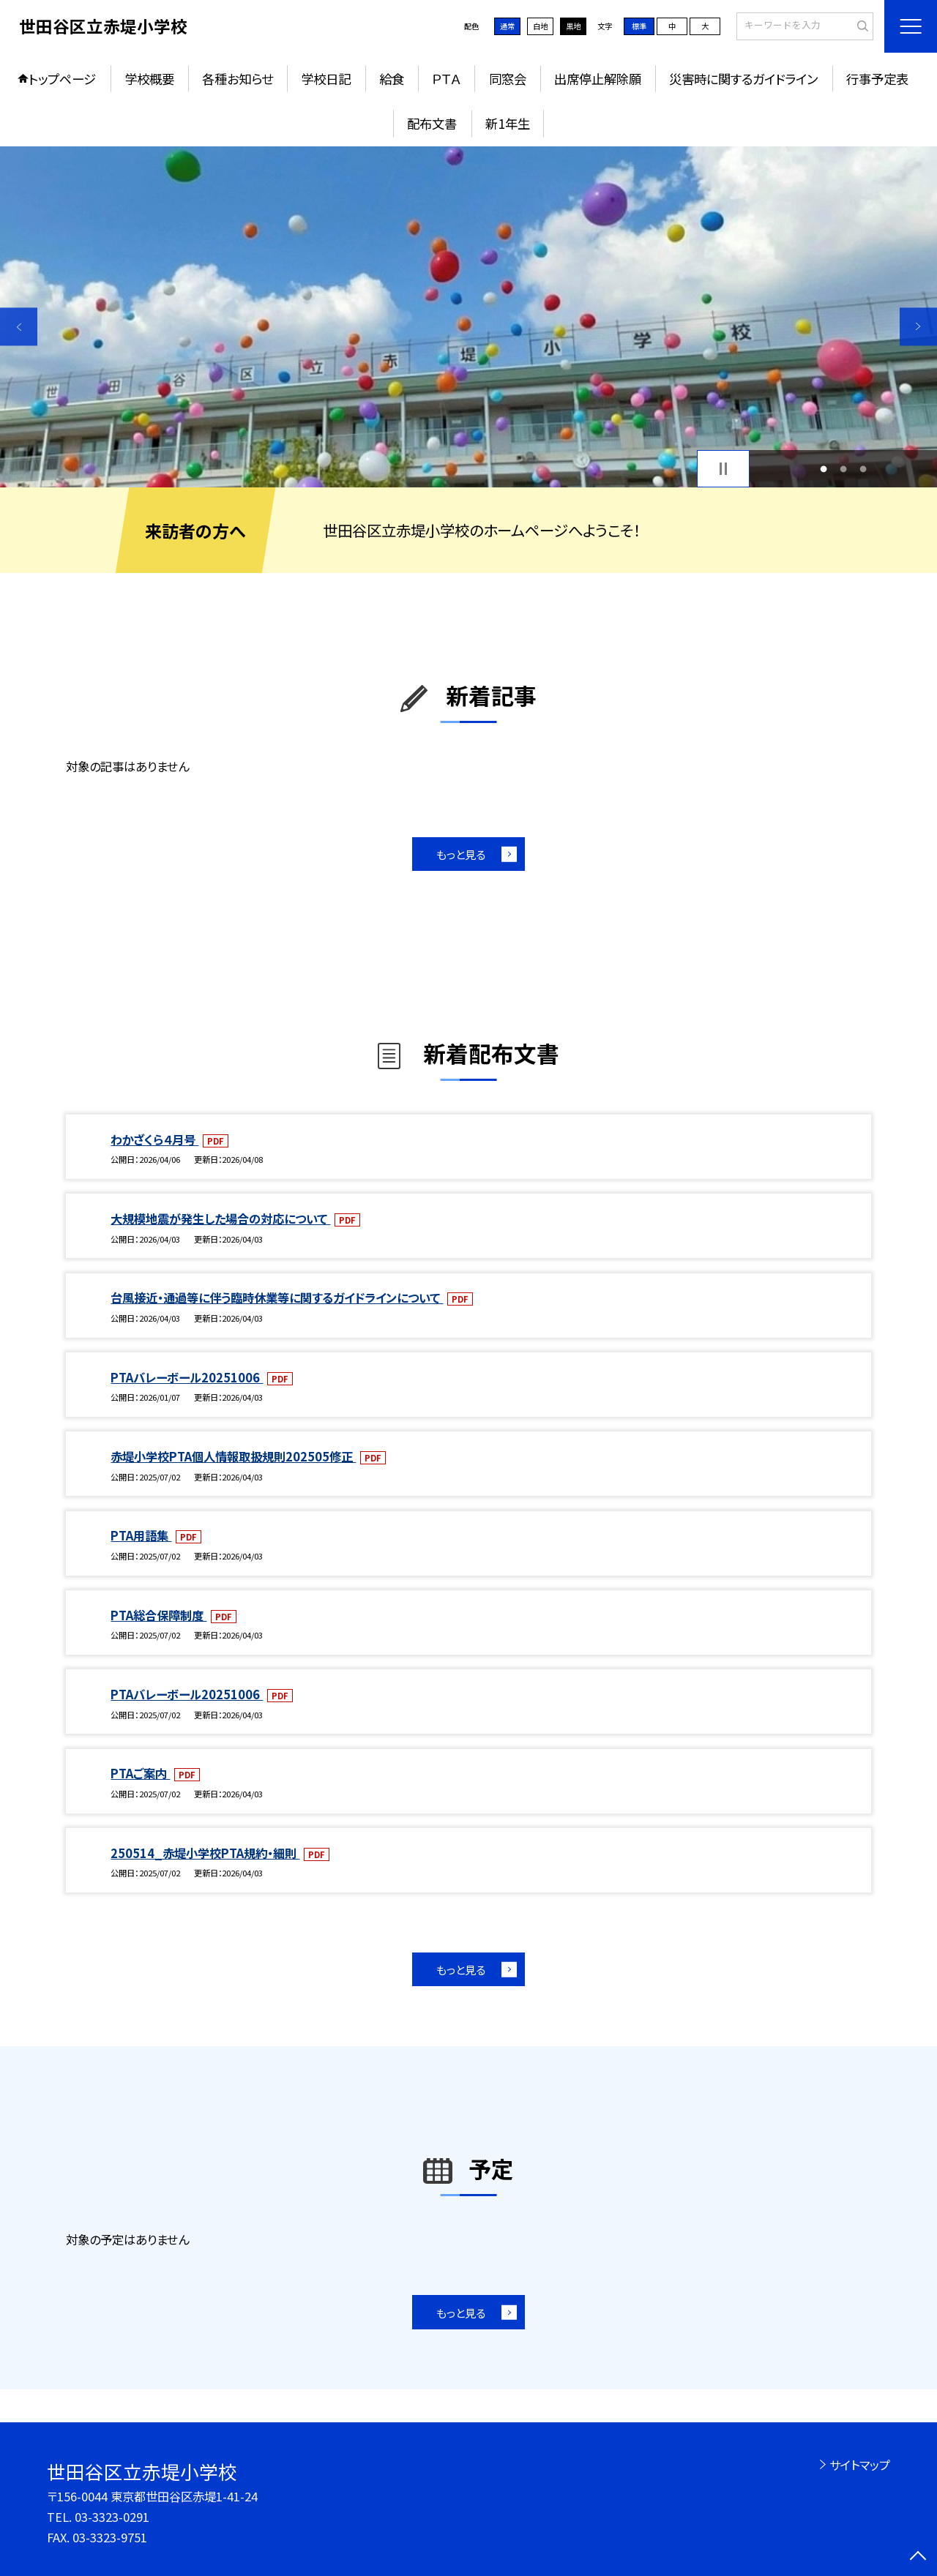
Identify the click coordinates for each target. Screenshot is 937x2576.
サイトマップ (859, 2465)
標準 (639, 25)
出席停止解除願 (597, 79)
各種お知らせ (237, 79)
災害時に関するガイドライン (743, 79)
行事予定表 (877, 79)
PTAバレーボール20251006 (187, 1377)
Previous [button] (18, 326)
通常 (507, 25)
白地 (540, 25)
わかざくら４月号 (154, 1139)
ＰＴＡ (446, 79)
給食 (391, 79)
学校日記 (326, 79)
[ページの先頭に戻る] (918, 2557)
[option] (468, 317)
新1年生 (507, 123)
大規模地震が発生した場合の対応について (220, 1218)
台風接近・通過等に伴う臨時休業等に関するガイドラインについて (277, 1297)
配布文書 (432, 123)
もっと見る (460, 854)
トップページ (62, 79)
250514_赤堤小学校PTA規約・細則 (205, 1853)
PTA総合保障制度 (158, 1615)
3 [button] (863, 469)
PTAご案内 (140, 1773)
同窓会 (507, 79)
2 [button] (843, 469)
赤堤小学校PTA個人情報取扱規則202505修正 (233, 1456)
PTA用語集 (141, 1535)
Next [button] (918, 326)
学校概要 (149, 79)
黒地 (573, 25)
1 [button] (823, 469)
